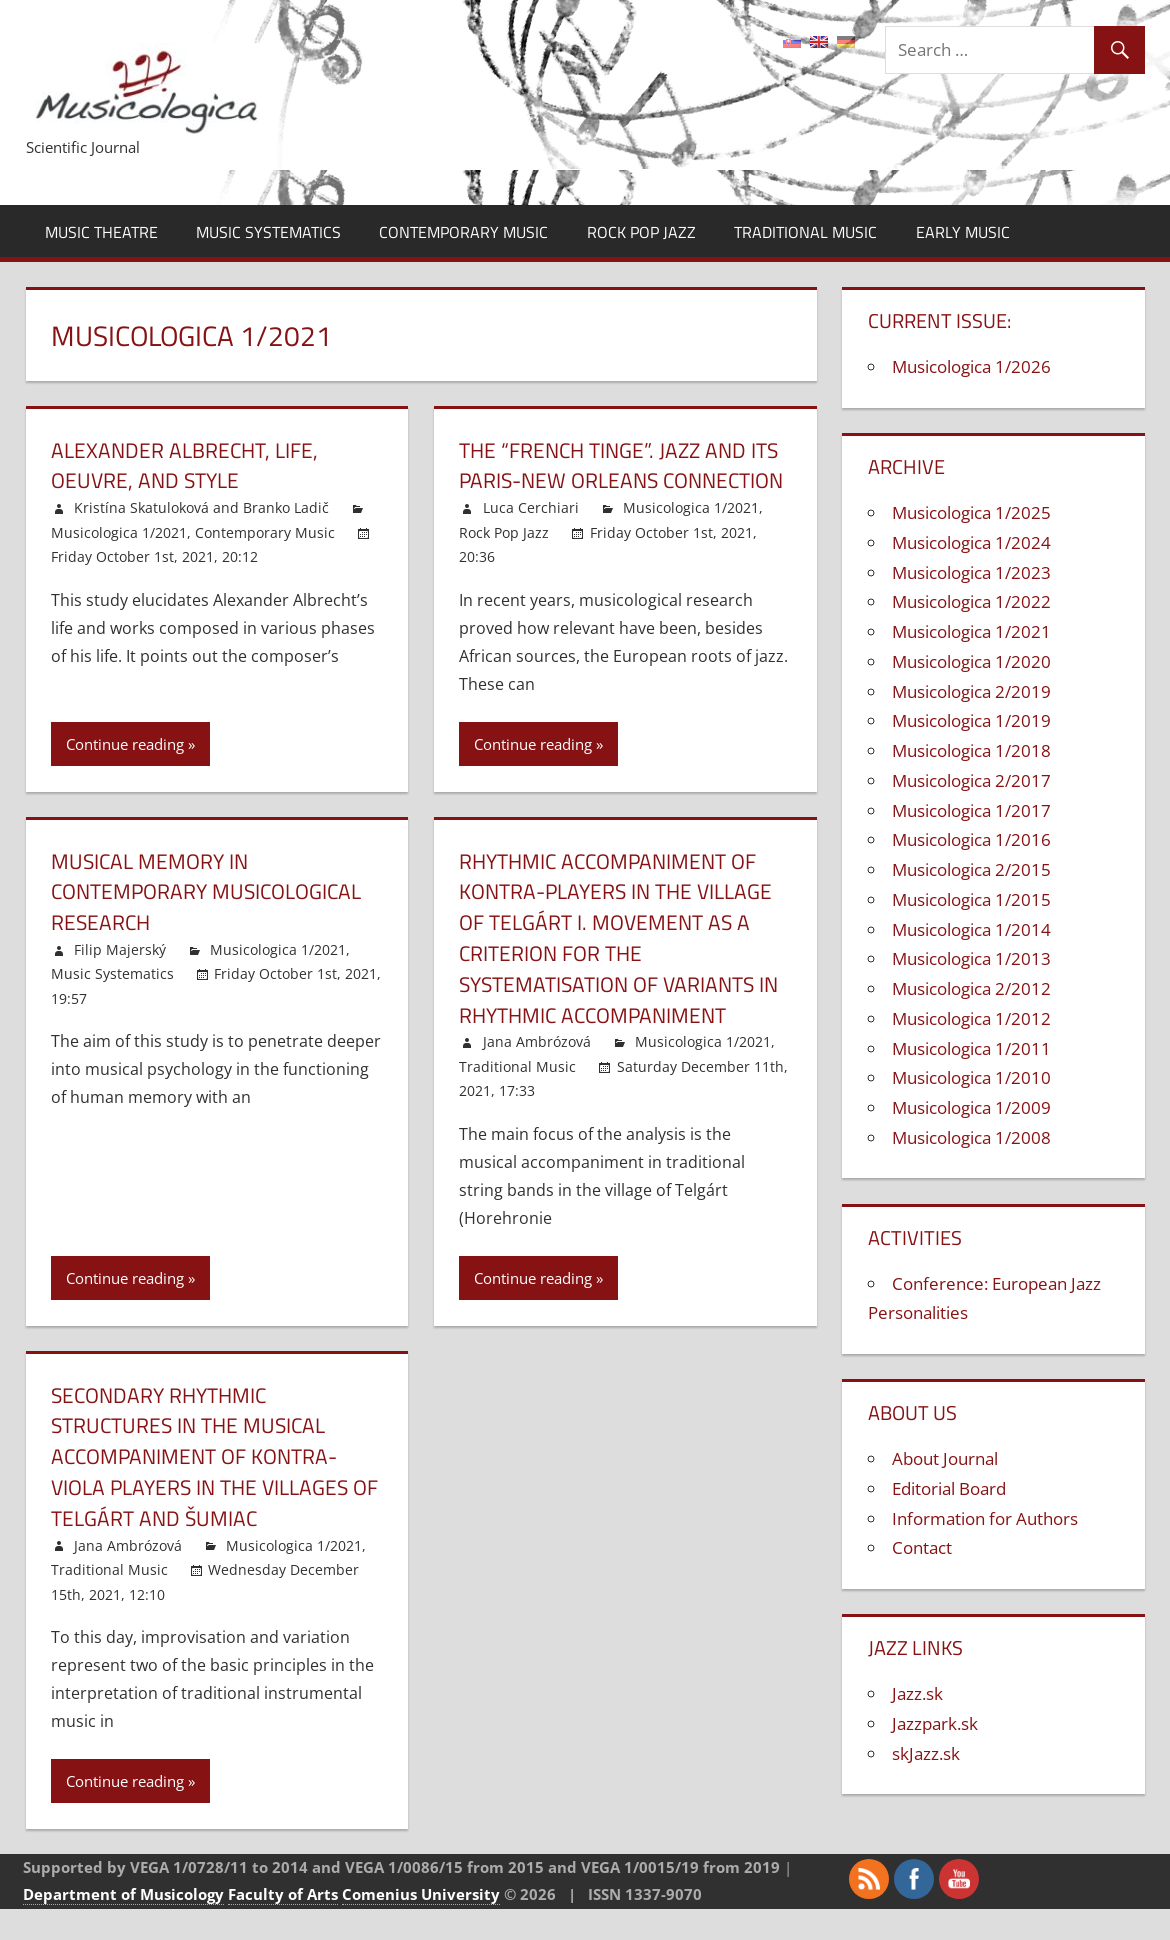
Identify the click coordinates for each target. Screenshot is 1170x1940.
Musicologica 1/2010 (971, 1077)
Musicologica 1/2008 (971, 1137)
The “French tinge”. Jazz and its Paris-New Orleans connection (609, 481)
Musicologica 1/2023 (971, 572)
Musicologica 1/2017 (971, 810)
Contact (922, 1547)
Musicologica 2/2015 (971, 869)
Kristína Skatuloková (141, 507)
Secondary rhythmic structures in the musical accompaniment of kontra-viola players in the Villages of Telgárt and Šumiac (207, 1486)
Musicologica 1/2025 (971, 512)
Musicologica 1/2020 (971, 661)
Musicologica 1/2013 (971, 958)
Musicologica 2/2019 (971, 691)
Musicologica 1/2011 (971, 1048)
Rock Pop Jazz (641, 232)
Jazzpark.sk (935, 1723)
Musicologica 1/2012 (971, 1018)
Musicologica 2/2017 (971, 780)
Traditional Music (805, 232)
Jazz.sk (917, 1693)
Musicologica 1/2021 (119, 532)
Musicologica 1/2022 (971, 601)
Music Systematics (268, 232)
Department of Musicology (123, 1924)
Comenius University (421, 1924)
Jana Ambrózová (537, 1072)
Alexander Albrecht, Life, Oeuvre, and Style (190, 465)
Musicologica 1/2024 (971, 542)
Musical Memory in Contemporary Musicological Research (214, 922)
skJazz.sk (926, 1753)
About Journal (945, 1458)
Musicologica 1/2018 (971, 750)
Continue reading (125, 775)
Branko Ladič (286, 507)
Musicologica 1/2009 (971, 1107)
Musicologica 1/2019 (971, 720)
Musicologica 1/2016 (971, 839)
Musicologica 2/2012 (971, 988)
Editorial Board (949, 1488)
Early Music (963, 232)
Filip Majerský (120, 980)
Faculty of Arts (283, 1924)
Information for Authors (985, 1518)
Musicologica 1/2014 (971, 929)
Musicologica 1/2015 (971, 899)
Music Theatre (101, 232)
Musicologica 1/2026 (971, 366)
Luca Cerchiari (531, 538)
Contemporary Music (463, 232)
